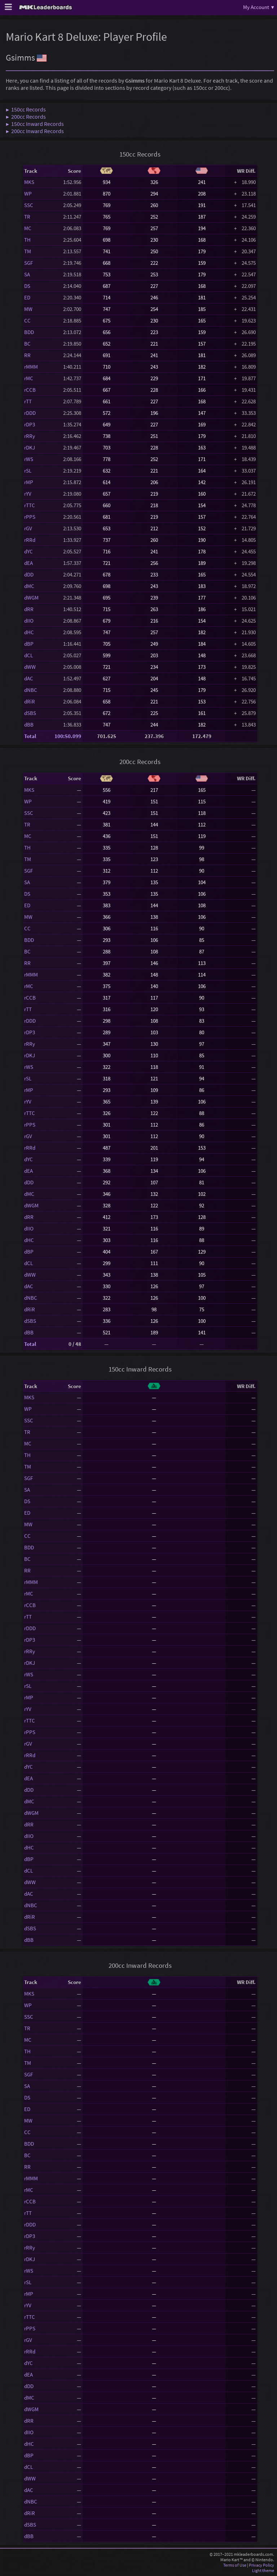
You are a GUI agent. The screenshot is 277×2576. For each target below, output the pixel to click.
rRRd (29, 539)
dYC (28, 551)
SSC (28, 205)
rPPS (29, 516)
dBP (29, 643)
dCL (28, 655)
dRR (29, 609)
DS (27, 285)
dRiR (29, 701)
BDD (29, 332)
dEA (28, 562)
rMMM (31, 366)
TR (27, 216)
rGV (28, 528)
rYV (27, 493)
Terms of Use (234, 2565)
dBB (29, 724)
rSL (27, 470)
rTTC (29, 505)
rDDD (30, 412)
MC (27, 228)
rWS (28, 459)
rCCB (30, 389)
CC (27, 320)
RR (27, 355)
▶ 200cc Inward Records (35, 131)
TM (27, 251)
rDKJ (29, 447)
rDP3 (29, 424)
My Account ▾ (258, 7)
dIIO (29, 620)
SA (27, 274)
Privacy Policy (261, 2565)
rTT (28, 401)
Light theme (263, 2570)
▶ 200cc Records (26, 116)
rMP (28, 482)
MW (28, 309)
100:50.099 (67, 736)
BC (27, 343)
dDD (29, 574)
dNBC (30, 689)
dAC (28, 678)
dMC (29, 586)
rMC (28, 378)
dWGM (31, 597)
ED (27, 297)
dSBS (30, 713)
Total (30, 736)
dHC (29, 632)
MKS (29, 182)
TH (27, 239)
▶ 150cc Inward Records (35, 123)
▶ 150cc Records (26, 109)
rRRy (29, 436)
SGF (28, 262)
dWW (30, 666)
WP (28, 193)
